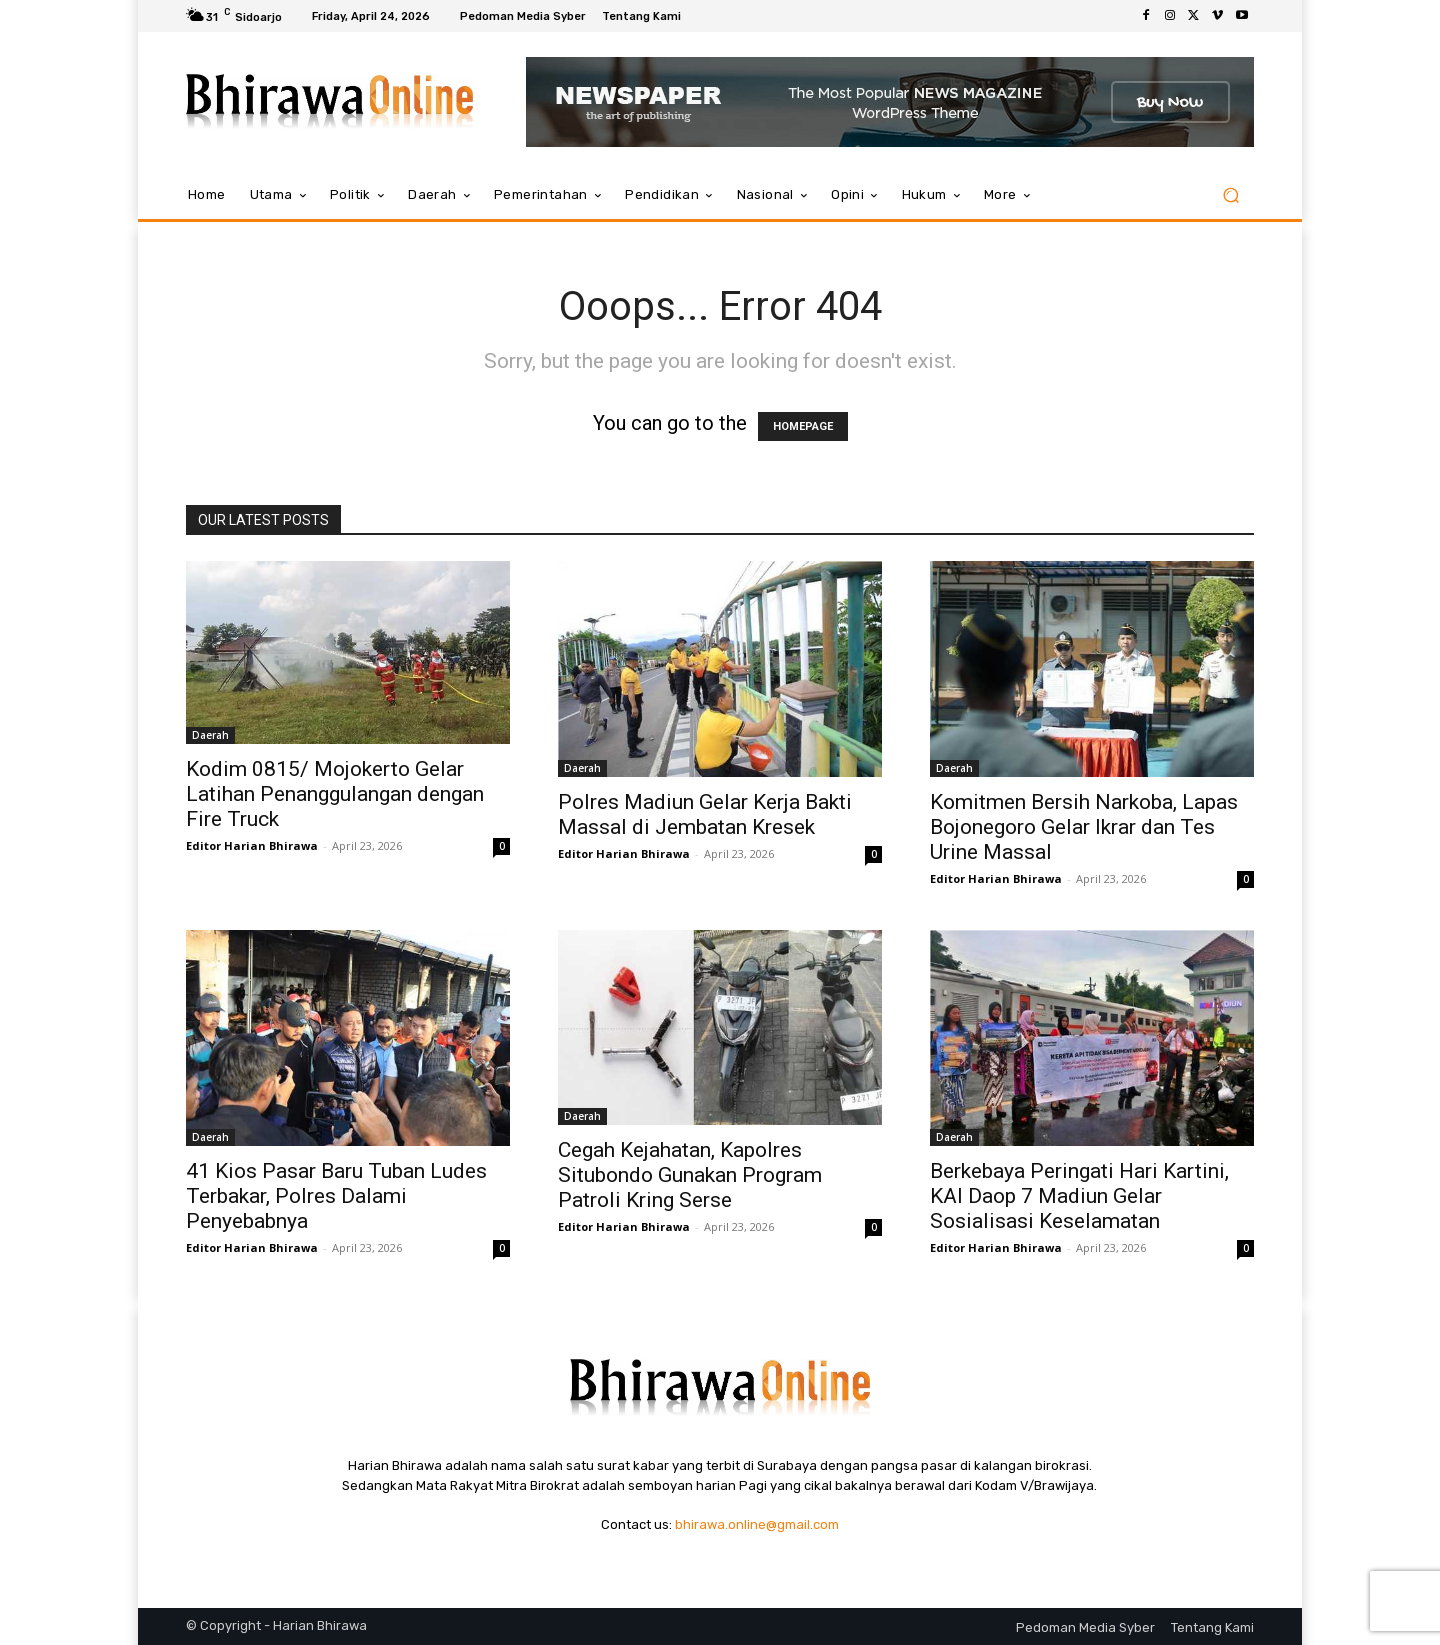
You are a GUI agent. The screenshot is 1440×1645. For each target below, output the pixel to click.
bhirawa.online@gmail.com (757, 1524)
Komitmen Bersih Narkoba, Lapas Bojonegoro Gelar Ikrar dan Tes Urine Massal (1084, 827)
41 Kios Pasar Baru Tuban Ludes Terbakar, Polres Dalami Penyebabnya (336, 1196)
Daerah (210, 735)
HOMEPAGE (803, 426)
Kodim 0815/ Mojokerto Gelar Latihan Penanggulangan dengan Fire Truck (335, 794)
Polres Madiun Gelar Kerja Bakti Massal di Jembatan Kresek (705, 814)
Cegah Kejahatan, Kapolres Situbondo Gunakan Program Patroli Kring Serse (690, 1175)
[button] (1230, 195)
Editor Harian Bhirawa (252, 845)
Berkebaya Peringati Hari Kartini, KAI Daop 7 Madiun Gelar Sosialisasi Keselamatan (1079, 1196)
